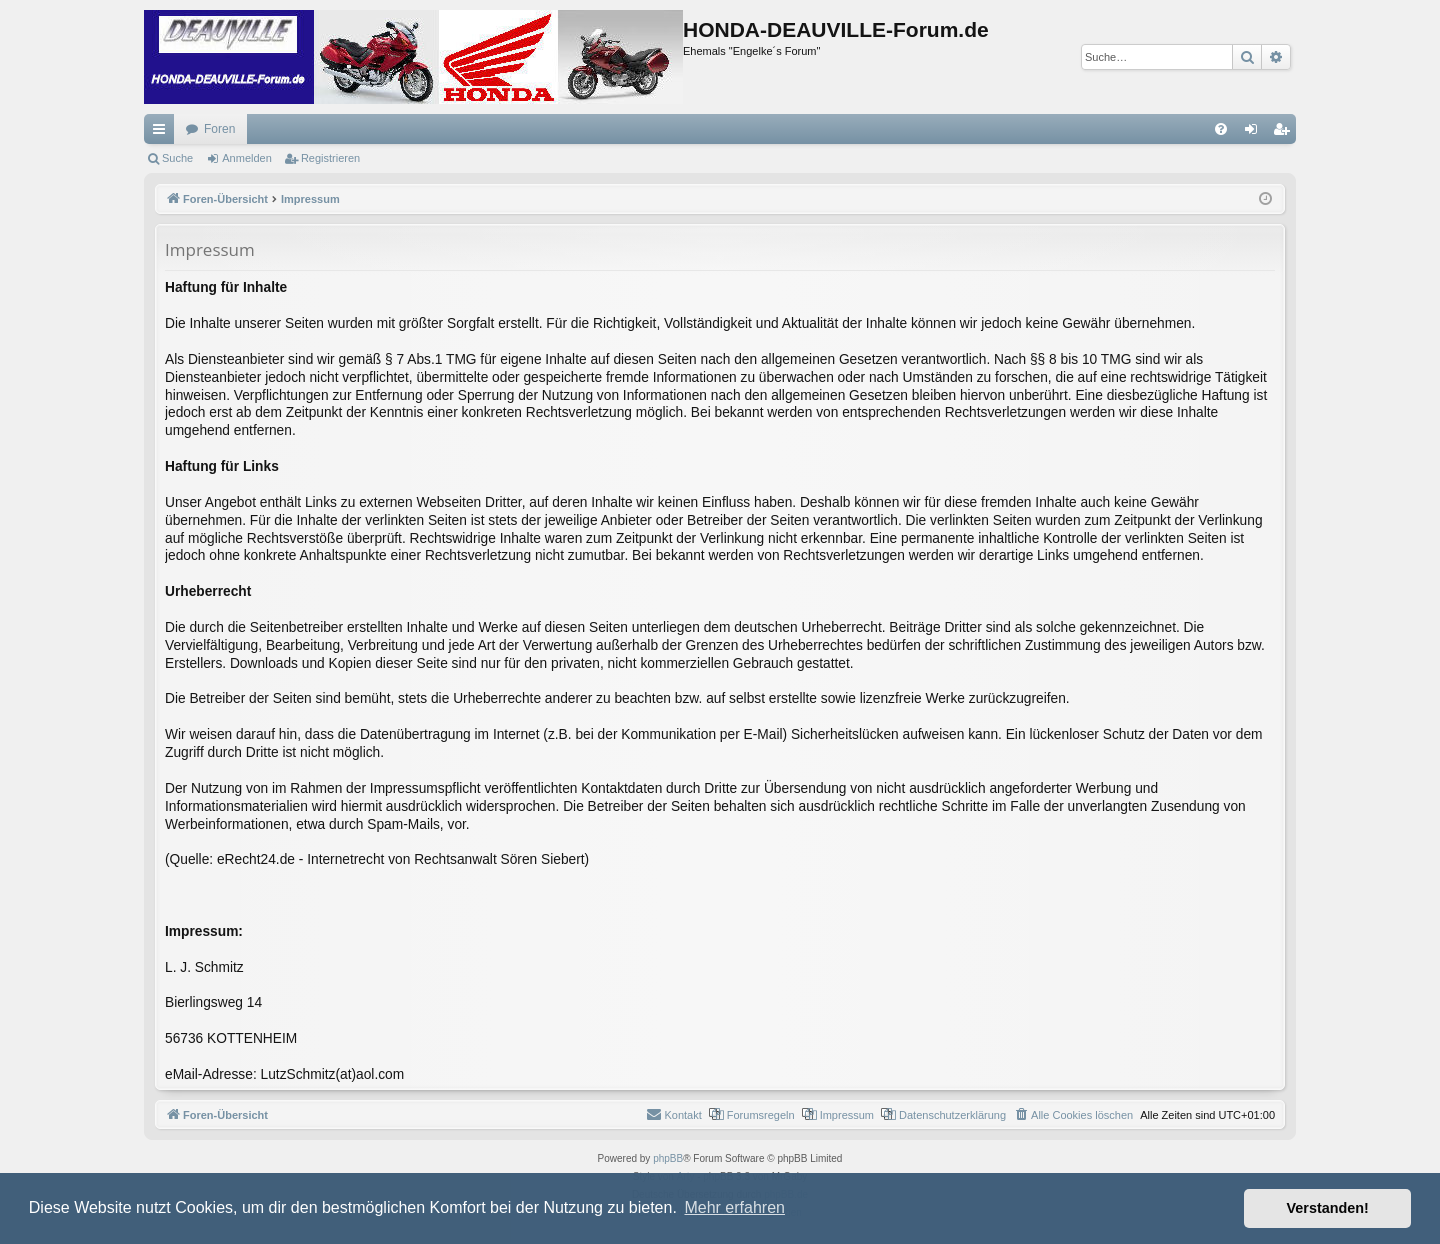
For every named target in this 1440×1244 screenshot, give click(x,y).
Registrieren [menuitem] (1285, 133)
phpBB (668, 1158)
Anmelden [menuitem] (1255, 133)
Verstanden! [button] (1328, 1208)
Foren (219, 129)
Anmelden (247, 158)
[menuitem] (1221, 129)
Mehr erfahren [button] (734, 1207)
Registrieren (330, 158)
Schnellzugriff (163, 133)
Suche (177, 158)
